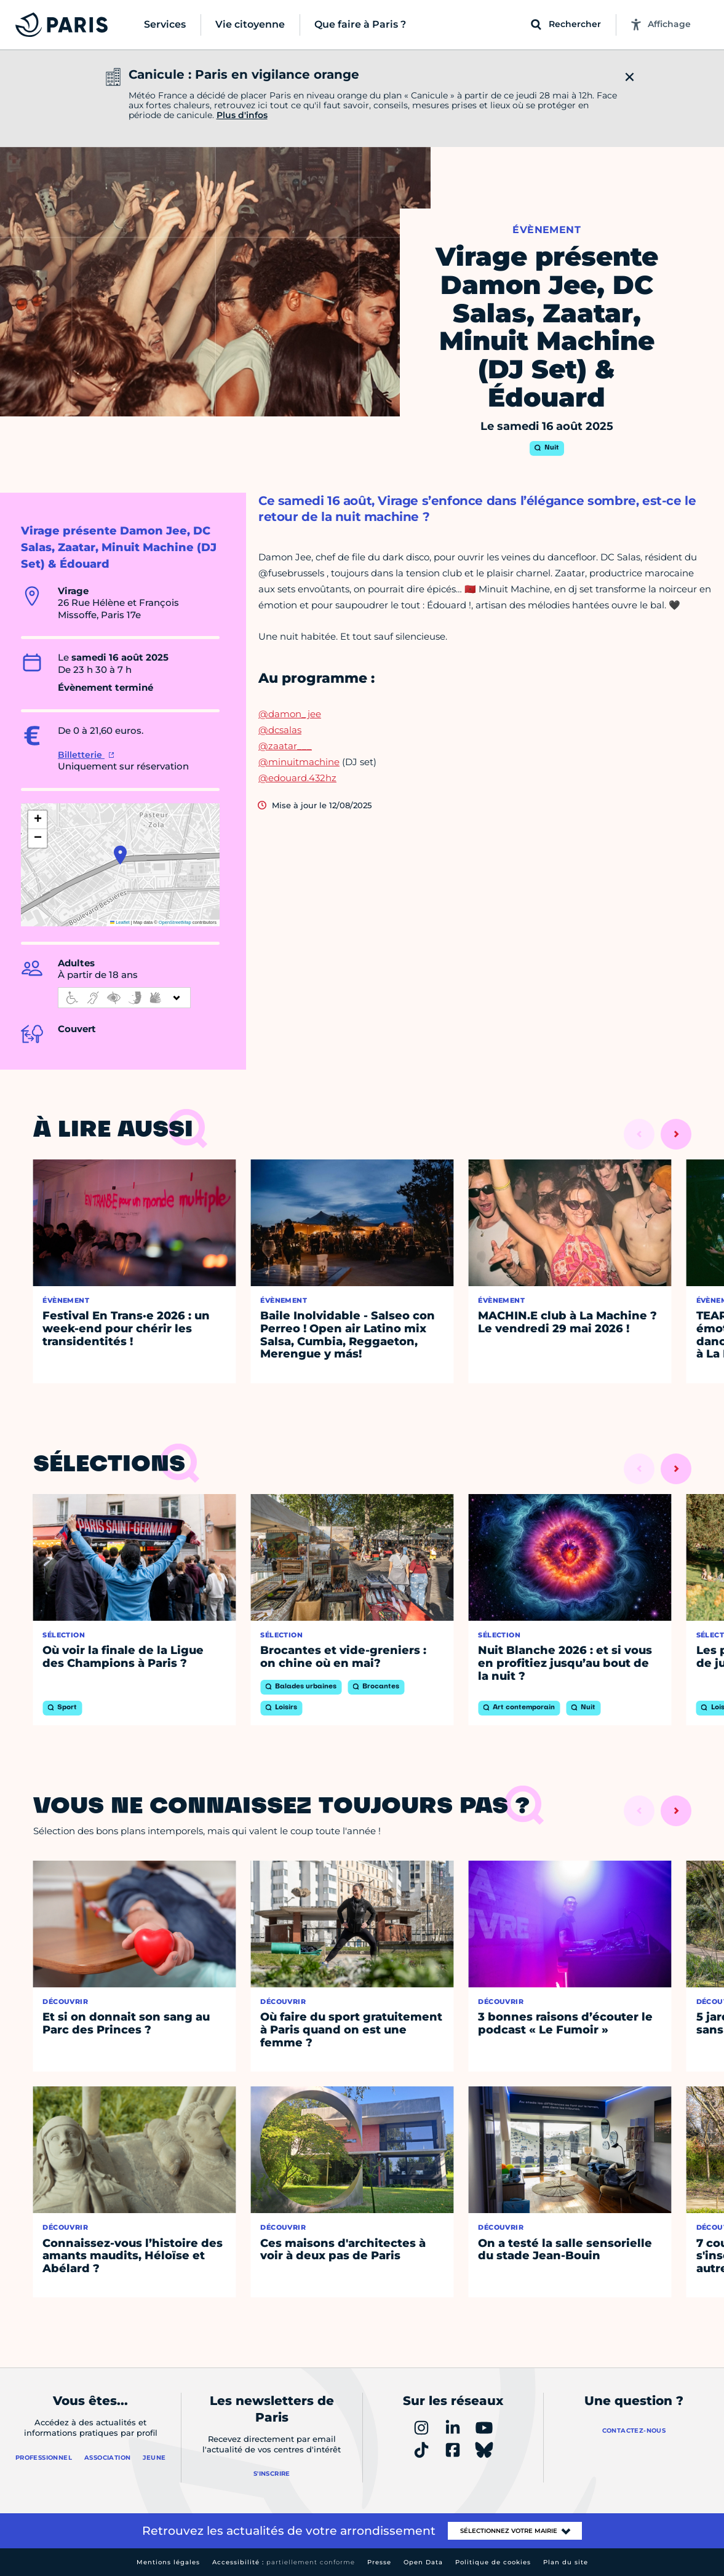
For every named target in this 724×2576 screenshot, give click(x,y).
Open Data (423, 2562)
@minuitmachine (299, 762)
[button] (120, 855)
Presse (379, 2562)
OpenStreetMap (175, 922)
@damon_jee (289, 714)
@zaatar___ (285, 746)
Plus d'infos (242, 115)
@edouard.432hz (297, 778)
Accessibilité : (283, 2562)
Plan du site (565, 2562)
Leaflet (120, 922)
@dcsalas (279, 730)
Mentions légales (168, 2562)
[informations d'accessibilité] (124, 997)
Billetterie (81, 754)
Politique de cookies (493, 2562)
